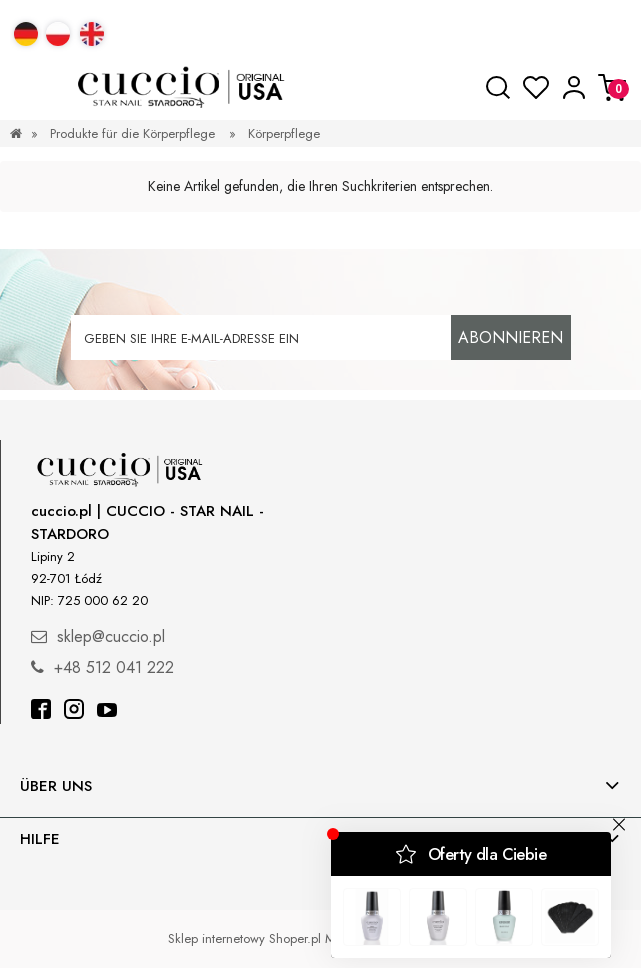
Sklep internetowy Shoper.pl (244, 938)
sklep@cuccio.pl (111, 636)
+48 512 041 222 (114, 667)
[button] (29, 88)
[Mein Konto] (573, 87)
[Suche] (498, 88)
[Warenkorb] (612, 87)
